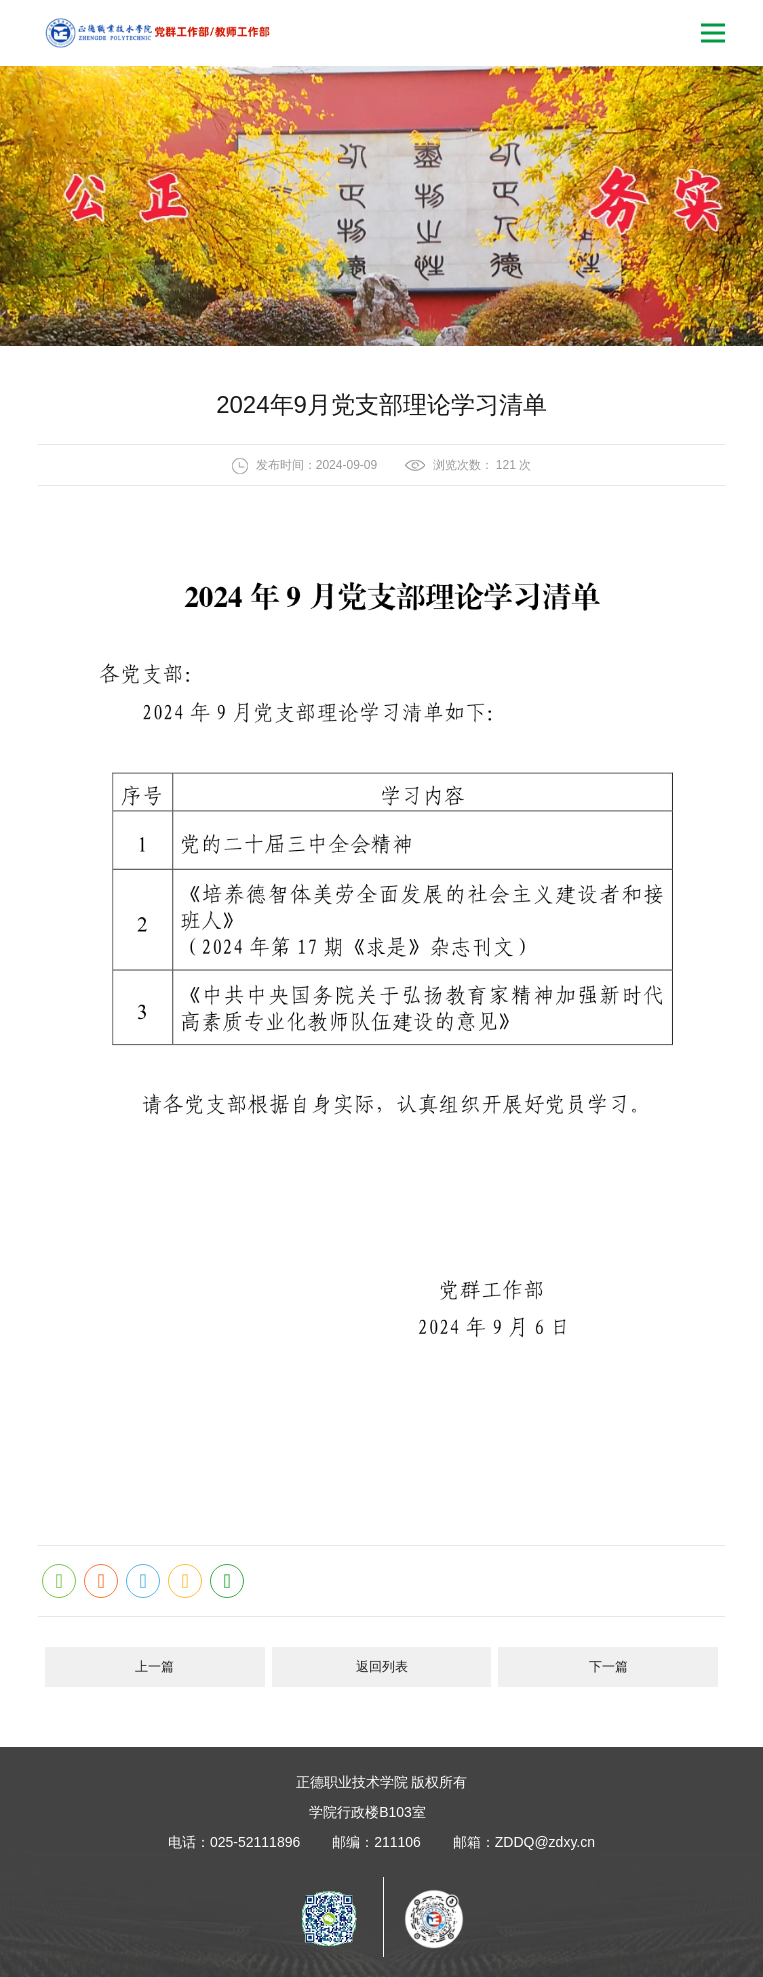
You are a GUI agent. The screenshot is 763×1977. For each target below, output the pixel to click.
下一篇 (608, 1666)
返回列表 (382, 1666)
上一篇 (154, 1666)
